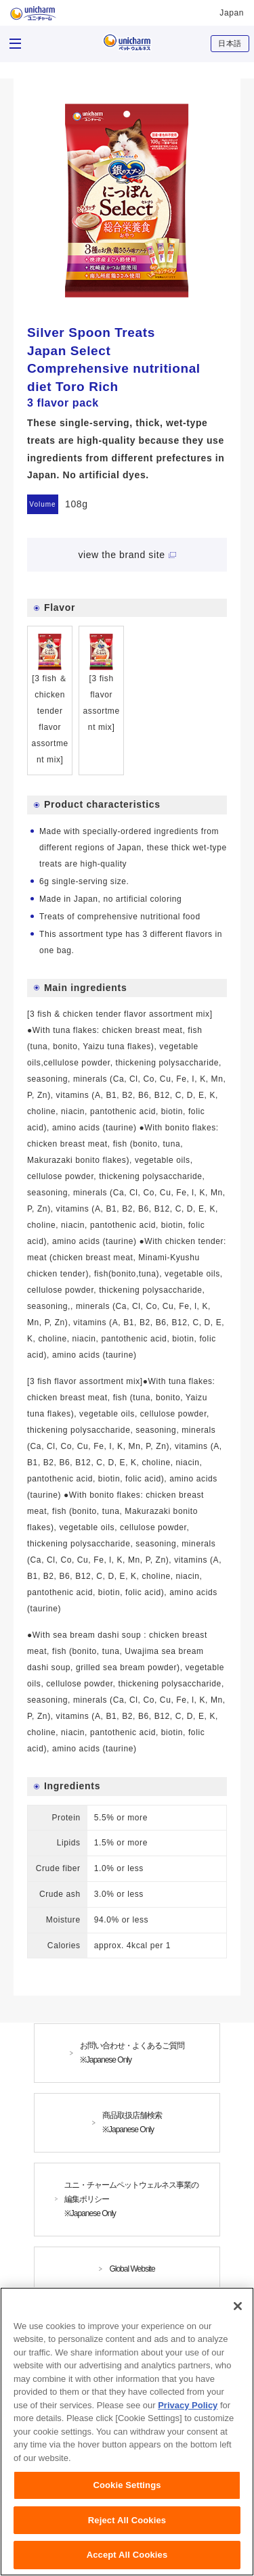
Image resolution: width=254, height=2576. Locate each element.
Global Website (131, 2269)
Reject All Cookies (127, 2525)
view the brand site (121, 554)
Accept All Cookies (127, 2560)
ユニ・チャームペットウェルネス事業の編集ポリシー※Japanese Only (131, 2199)
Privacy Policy (187, 2410)
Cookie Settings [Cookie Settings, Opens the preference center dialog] (127, 2490)
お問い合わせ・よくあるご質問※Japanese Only (132, 2053)
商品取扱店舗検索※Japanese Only (132, 2122)
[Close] (238, 2311)
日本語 (230, 43)
